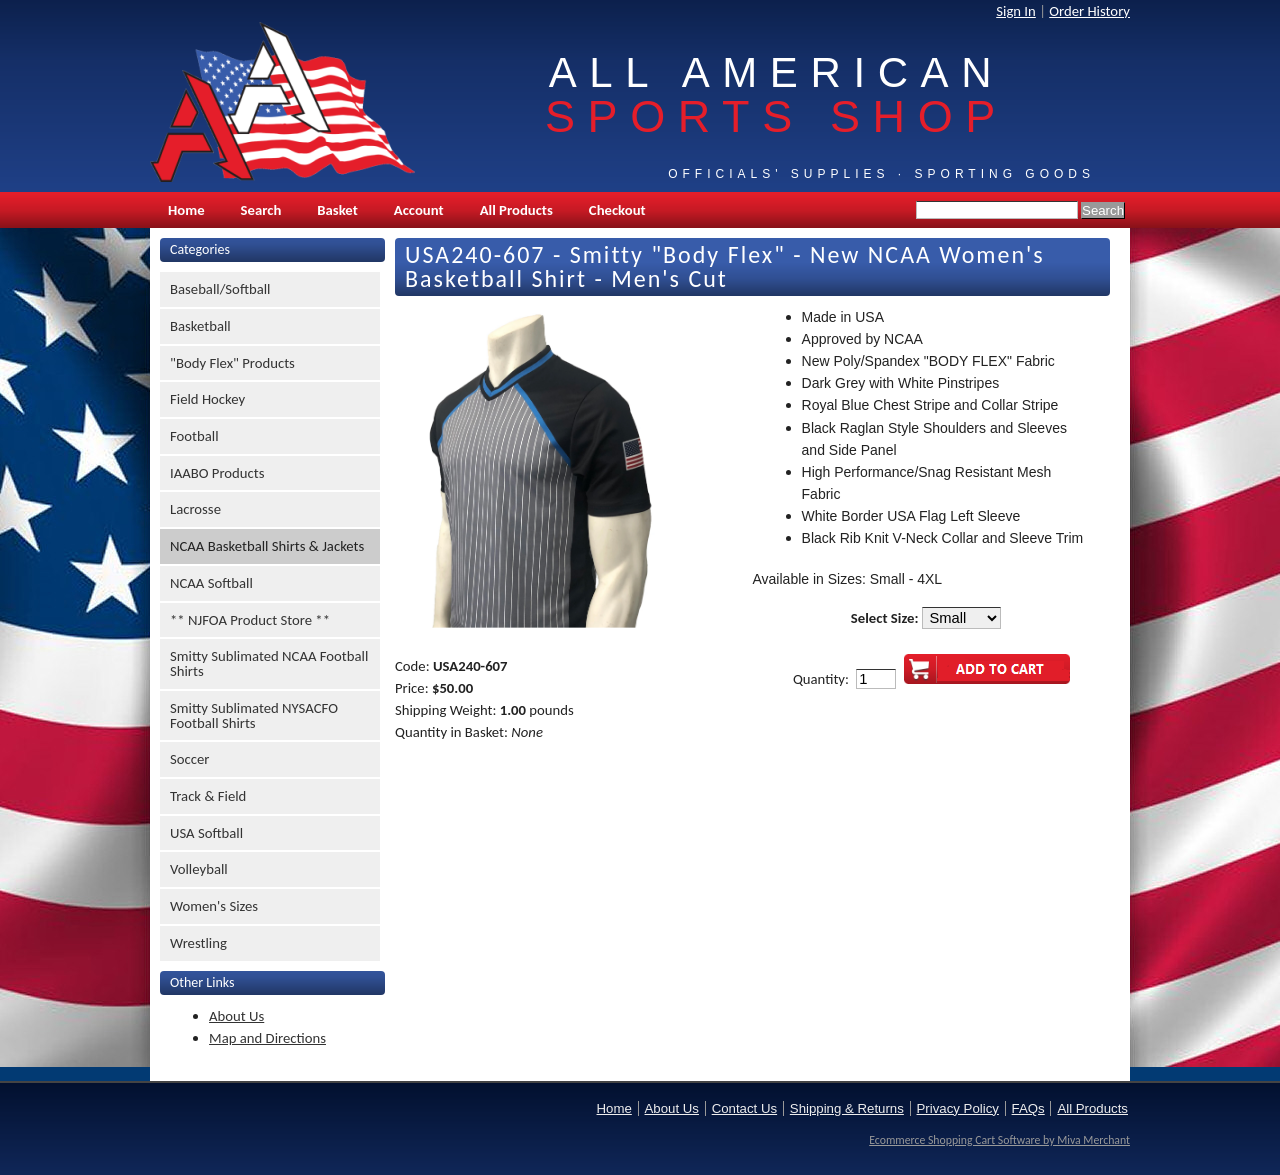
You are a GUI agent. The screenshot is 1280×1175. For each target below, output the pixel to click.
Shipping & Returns (847, 1108)
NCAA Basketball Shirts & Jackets (267, 546)
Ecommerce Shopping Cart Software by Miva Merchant (999, 1140)
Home (186, 210)
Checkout (617, 210)
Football (194, 436)
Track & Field (208, 796)
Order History (1089, 11)
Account (419, 210)
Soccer (189, 759)
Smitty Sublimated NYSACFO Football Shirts (254, 715)
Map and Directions (267, 1038)
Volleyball (199, 869)
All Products (516, 210)
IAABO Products (217, 473)
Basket (337, 210)
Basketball (200, 326)
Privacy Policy (958, 1108)
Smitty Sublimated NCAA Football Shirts (269, 663)
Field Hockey (207, 399)
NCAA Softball (211, 583)
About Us (236, 1016)
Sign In (1016, 11)
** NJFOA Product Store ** (250, 620)
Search (261, 210)
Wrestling (198, 943)
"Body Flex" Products (232, 363)
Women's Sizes (214, 906)
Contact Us (744, 1108)
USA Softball (206, 833)
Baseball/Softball (220, 289)
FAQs (1028, 1108)
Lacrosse (195, 509)
